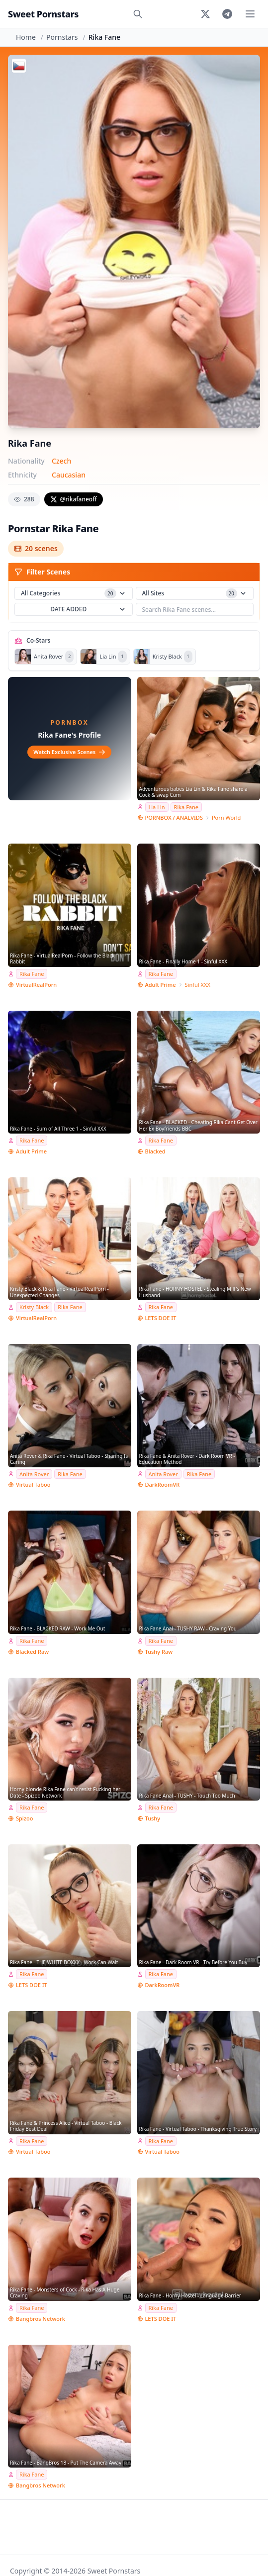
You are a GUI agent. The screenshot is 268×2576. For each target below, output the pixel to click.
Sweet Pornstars (43, 14)
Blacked (155, 1151)
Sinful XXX (197, 984)
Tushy (153, 1818)
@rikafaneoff (73, 499)
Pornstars (62, 37)
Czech (61, 461)
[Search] (138, 14)
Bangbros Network (40, 2318)
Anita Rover (34, 1474)
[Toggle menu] (250, 14)
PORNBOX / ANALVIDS (174, 817)
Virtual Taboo (33, 1484)
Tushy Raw (159, 1651)
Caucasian (69, 474)
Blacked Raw (32, 1651)
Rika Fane (186, 807)
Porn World (226, 817)
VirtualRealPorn (36, 984)
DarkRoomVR (162, 1484)
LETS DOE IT (161, 1318)
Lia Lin (157, 807)
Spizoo (24, 1818)
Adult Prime (160, 984)
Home (26, 37)
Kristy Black (34, 1307)
